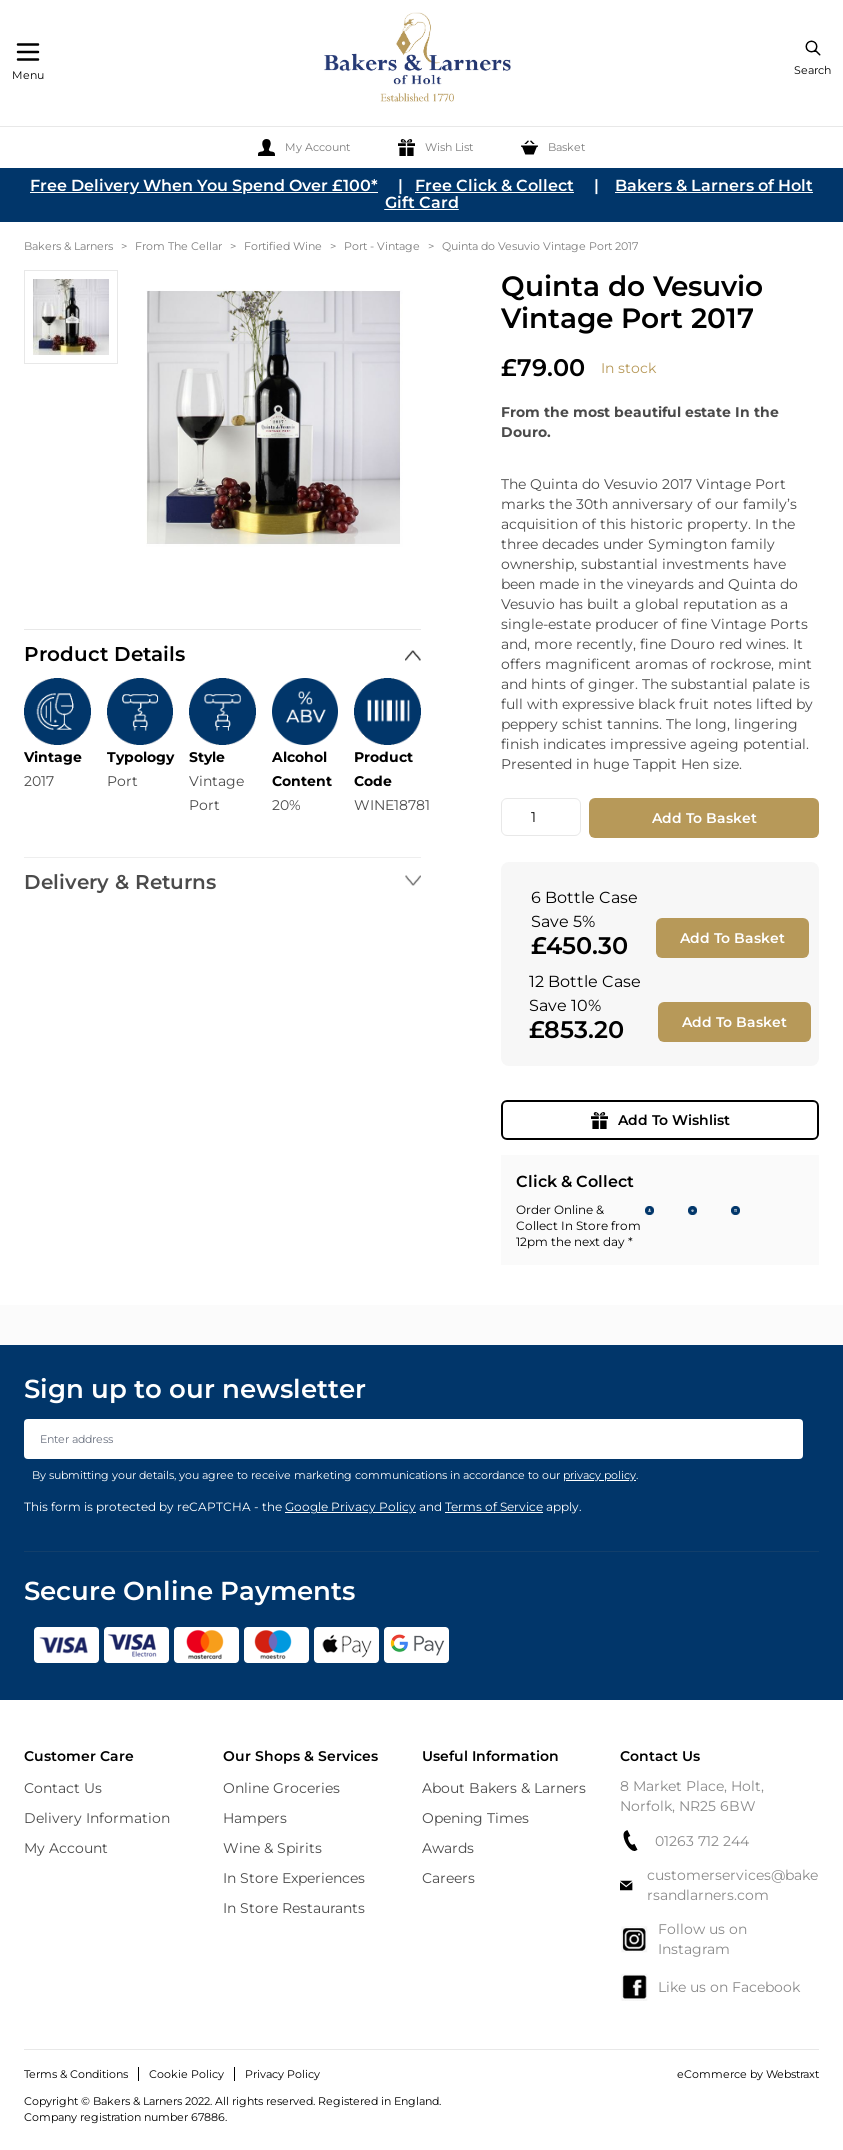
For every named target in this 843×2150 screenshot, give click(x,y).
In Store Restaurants (294, 1908)
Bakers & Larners (68, 246)
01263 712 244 (684, 1840)
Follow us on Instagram (683, 1939)
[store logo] (419, 60)
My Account (66, 1848)
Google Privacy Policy (350, 1506)
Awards (448, 1848)
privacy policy (599, 1475)
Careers (448, 1878)
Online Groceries (281, 1788)
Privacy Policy (282, 2074)
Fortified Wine (283, 246)
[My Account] (304, 147)
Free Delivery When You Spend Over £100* (204, 185)
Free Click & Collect (494, 185)
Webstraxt (792, 2074)
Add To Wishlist (660, 1120)
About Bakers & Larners (504, 1788)
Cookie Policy (186, 2074)
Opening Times (475, 1818)
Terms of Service (494, 1506)
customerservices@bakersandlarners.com (718, 1885)
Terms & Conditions (76, 2074)
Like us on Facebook (710, 1987)
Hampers (255, 1818)
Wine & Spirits (272, 1848)
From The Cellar (178, 246)
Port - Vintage (382, 246)
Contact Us (63, 1788)
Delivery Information (97, 1818)
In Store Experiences (294, 1878)
